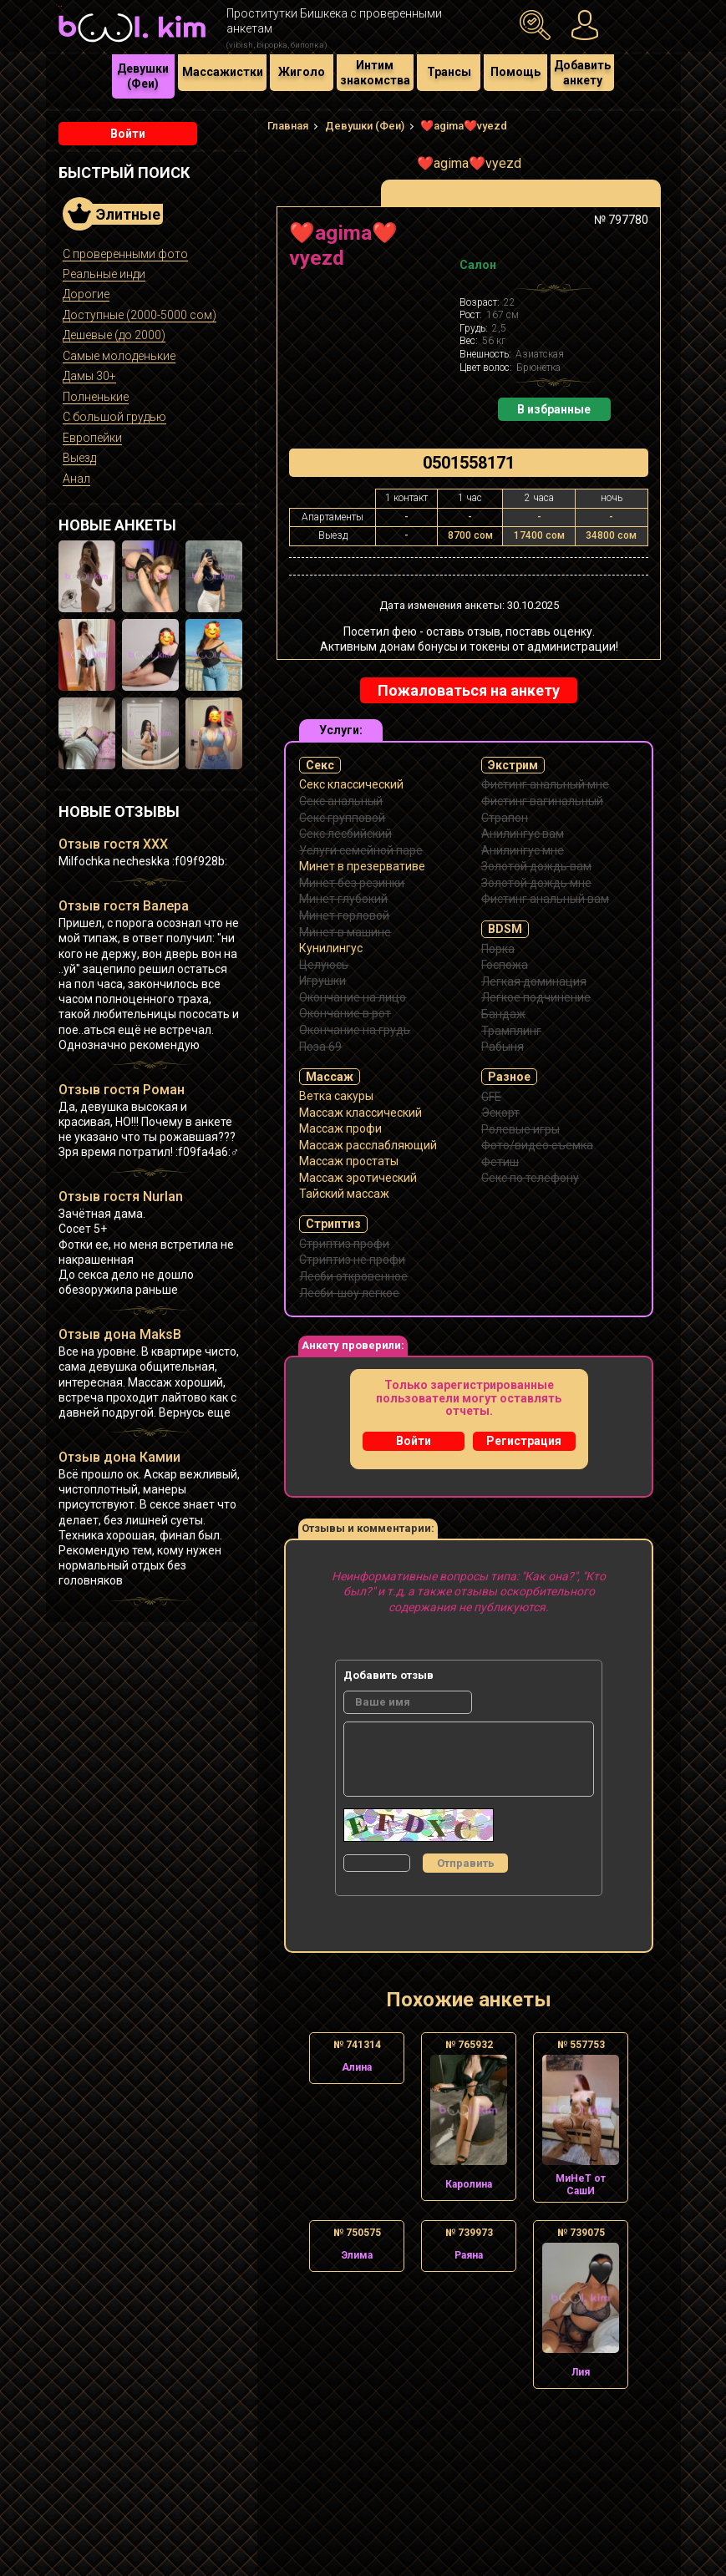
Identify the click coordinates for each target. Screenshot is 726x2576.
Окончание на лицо (352, 997)
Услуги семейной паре (361, 850)
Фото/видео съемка (537, 1145)
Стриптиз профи (344, 1243)
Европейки (92, 437)
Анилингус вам (522, 833)
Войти (127, 133)
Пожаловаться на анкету (469, 690)
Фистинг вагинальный (542, 801)
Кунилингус (331, 948)
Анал (76, 478)
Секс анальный (341, 801)
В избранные (554, 409)
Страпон (504, 817)
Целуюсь (323, 964)
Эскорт (500, 1112)
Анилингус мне (522, 850)
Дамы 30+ (89, 376)
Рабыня (502, 1046)
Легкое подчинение (536, 997)
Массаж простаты (349, 1161)
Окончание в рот (345, 1013)
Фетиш (500, 1162)
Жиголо (301, 72)
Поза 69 (320, 1046)
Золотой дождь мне (536, 883)
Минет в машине (345, 932)
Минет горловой (344, 915)
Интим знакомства (375, 72)
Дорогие (86, 294)
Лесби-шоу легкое (349, 1293)
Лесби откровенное (353, 1276)
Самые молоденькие (119, 356)
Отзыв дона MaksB (119, 1334)
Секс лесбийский (345, 833)
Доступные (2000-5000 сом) (139, 315)
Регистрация (523, 1441)
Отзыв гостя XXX (113, 844)
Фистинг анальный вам (545, 898)
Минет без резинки (351, 883)
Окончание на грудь (354, 1030)
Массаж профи (340, 1128)
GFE (491, 1096)
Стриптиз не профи (352, 1259)
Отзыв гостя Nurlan (120, 1196)
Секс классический (351, 784)
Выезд (79, 457)
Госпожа (504, 964)
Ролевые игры (520, 1129)
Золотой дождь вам (536, 866)
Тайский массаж (344, 1193)
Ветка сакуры (336, 1096)
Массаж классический (360, 1112)
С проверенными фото (125, 254)
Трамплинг (511, 1030)
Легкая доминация (533, 981)
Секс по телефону (530, 1177)
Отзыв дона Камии (119, 1457)
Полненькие (96, 396)
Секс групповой (342, 817)
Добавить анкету (582, 72)
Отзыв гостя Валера (123, 906)
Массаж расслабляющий (368, 1145)
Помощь (515, 72)
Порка (498, 949)
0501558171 (469, 463)
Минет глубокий (343, 898)
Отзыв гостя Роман (121, 1090)
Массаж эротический (358, 1177)
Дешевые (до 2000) (114, 335)
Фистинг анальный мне (545, 784)
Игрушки (322, 980)
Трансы (449, 72)
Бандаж (503, 1014)
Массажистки (222, 72)
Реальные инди (104, 274)
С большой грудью (114, 416)
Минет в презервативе (362, 866)
